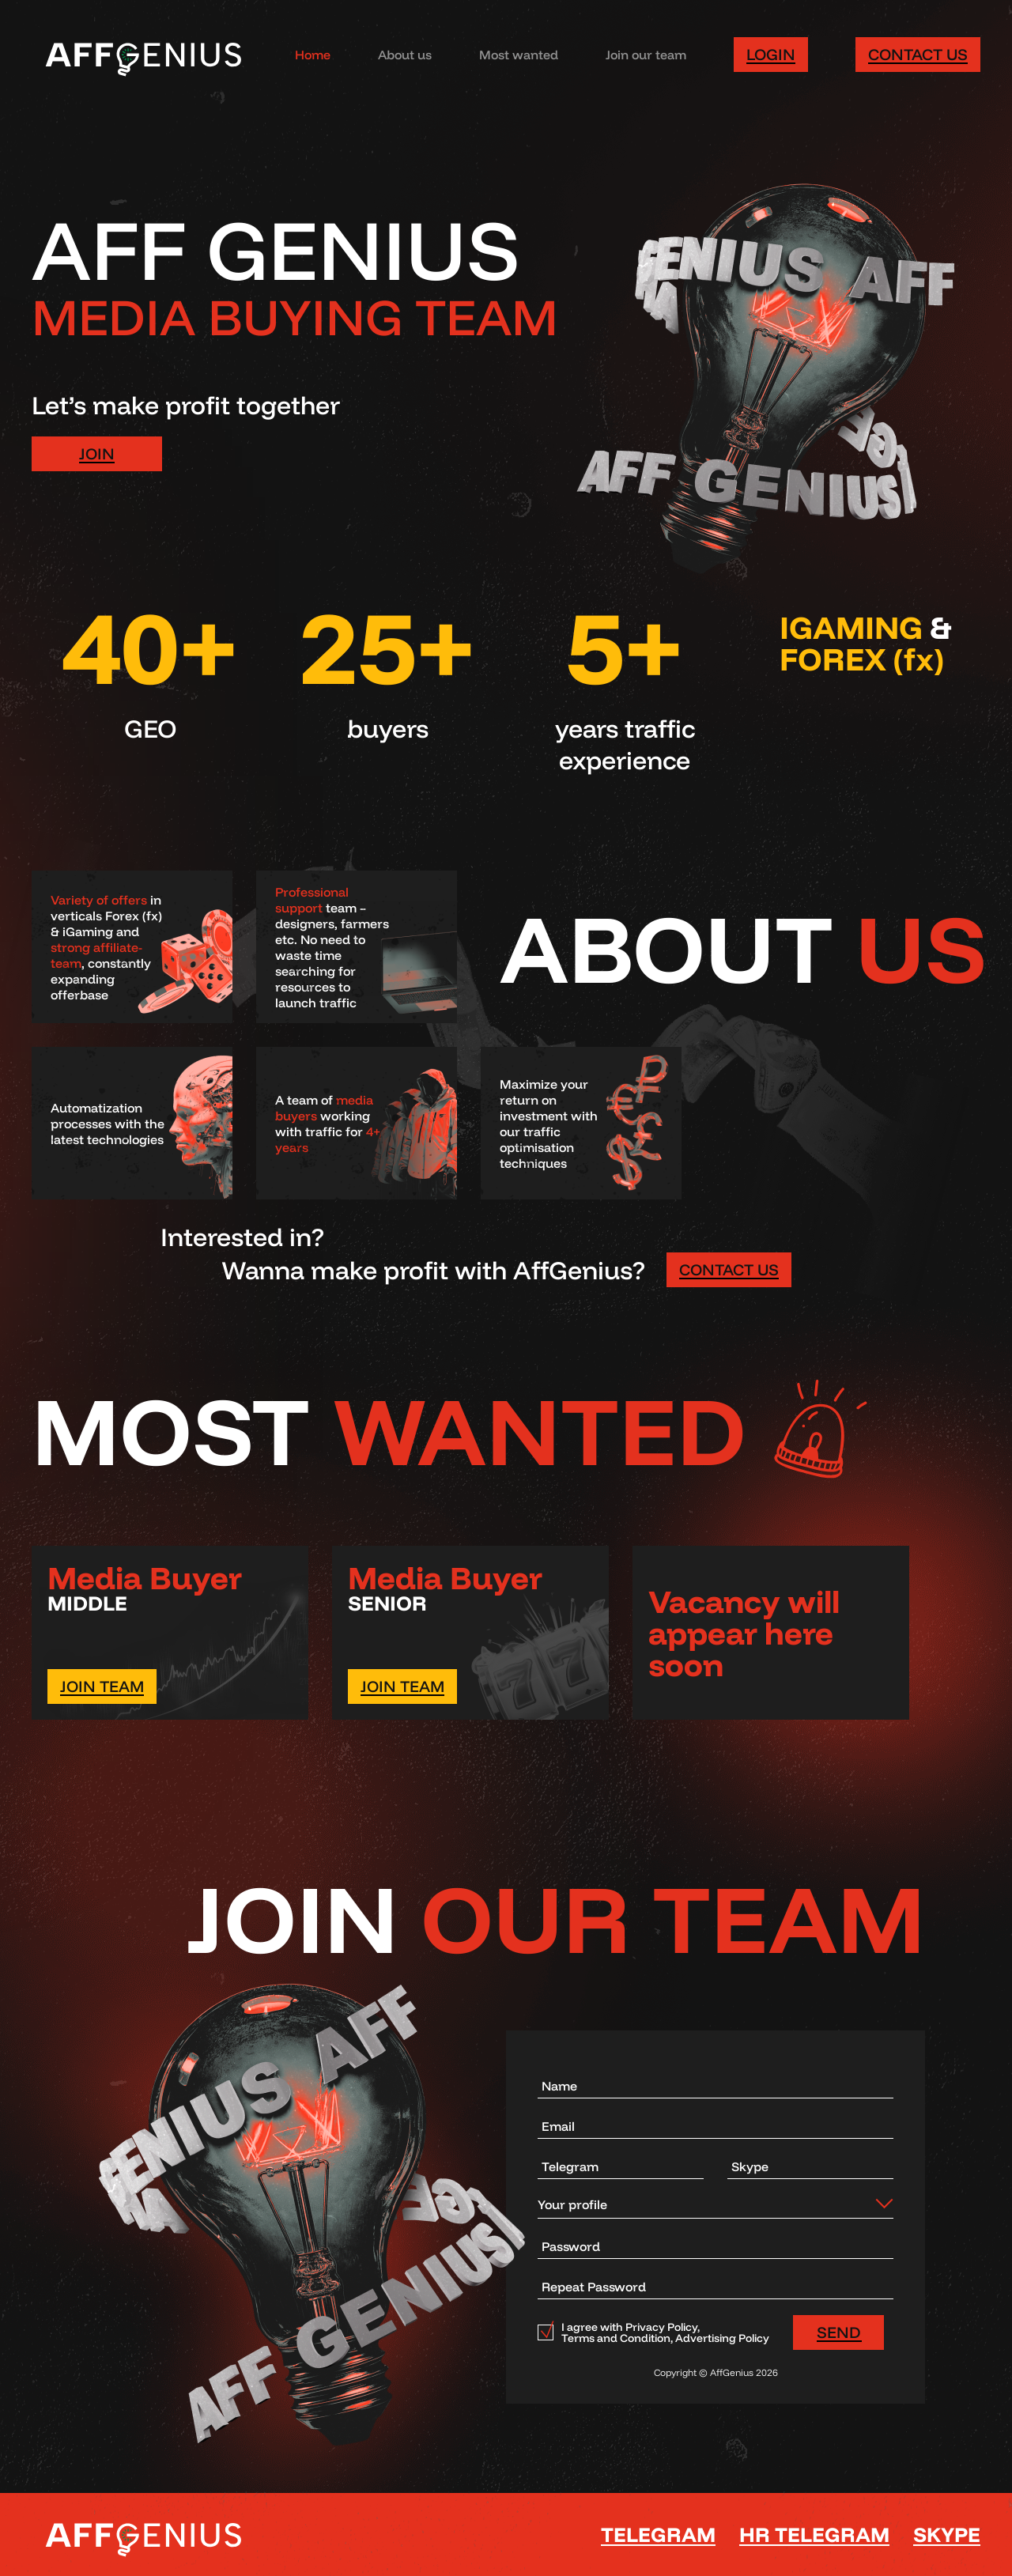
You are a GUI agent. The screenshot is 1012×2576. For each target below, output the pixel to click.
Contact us (918, 54)
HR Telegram (814, 2534)
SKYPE (946, 2534)
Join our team (646, 54)
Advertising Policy (722, 2338)
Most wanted (518, 54)
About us (405, 54)
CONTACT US (729, 1269)
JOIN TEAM (102, 1686)
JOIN (97, 453)
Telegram (658, 2534)
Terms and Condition (615, 2338)
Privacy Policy (661, 2327)
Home (312, 54)
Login (770, 54)
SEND (839, 2332)
